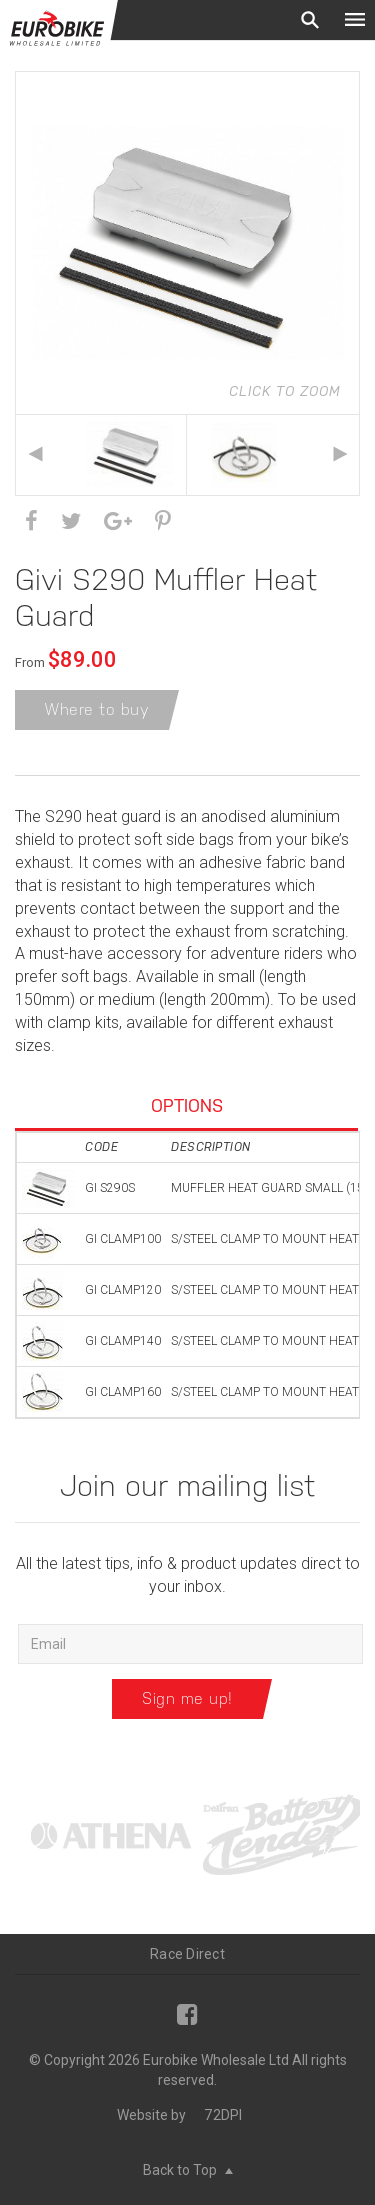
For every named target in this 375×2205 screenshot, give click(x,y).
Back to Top (188, 2170)
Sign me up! (187, 1698)
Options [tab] (187, 1105)
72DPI (223, 2115)
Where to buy (97, 709)
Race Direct (187, 1954)
